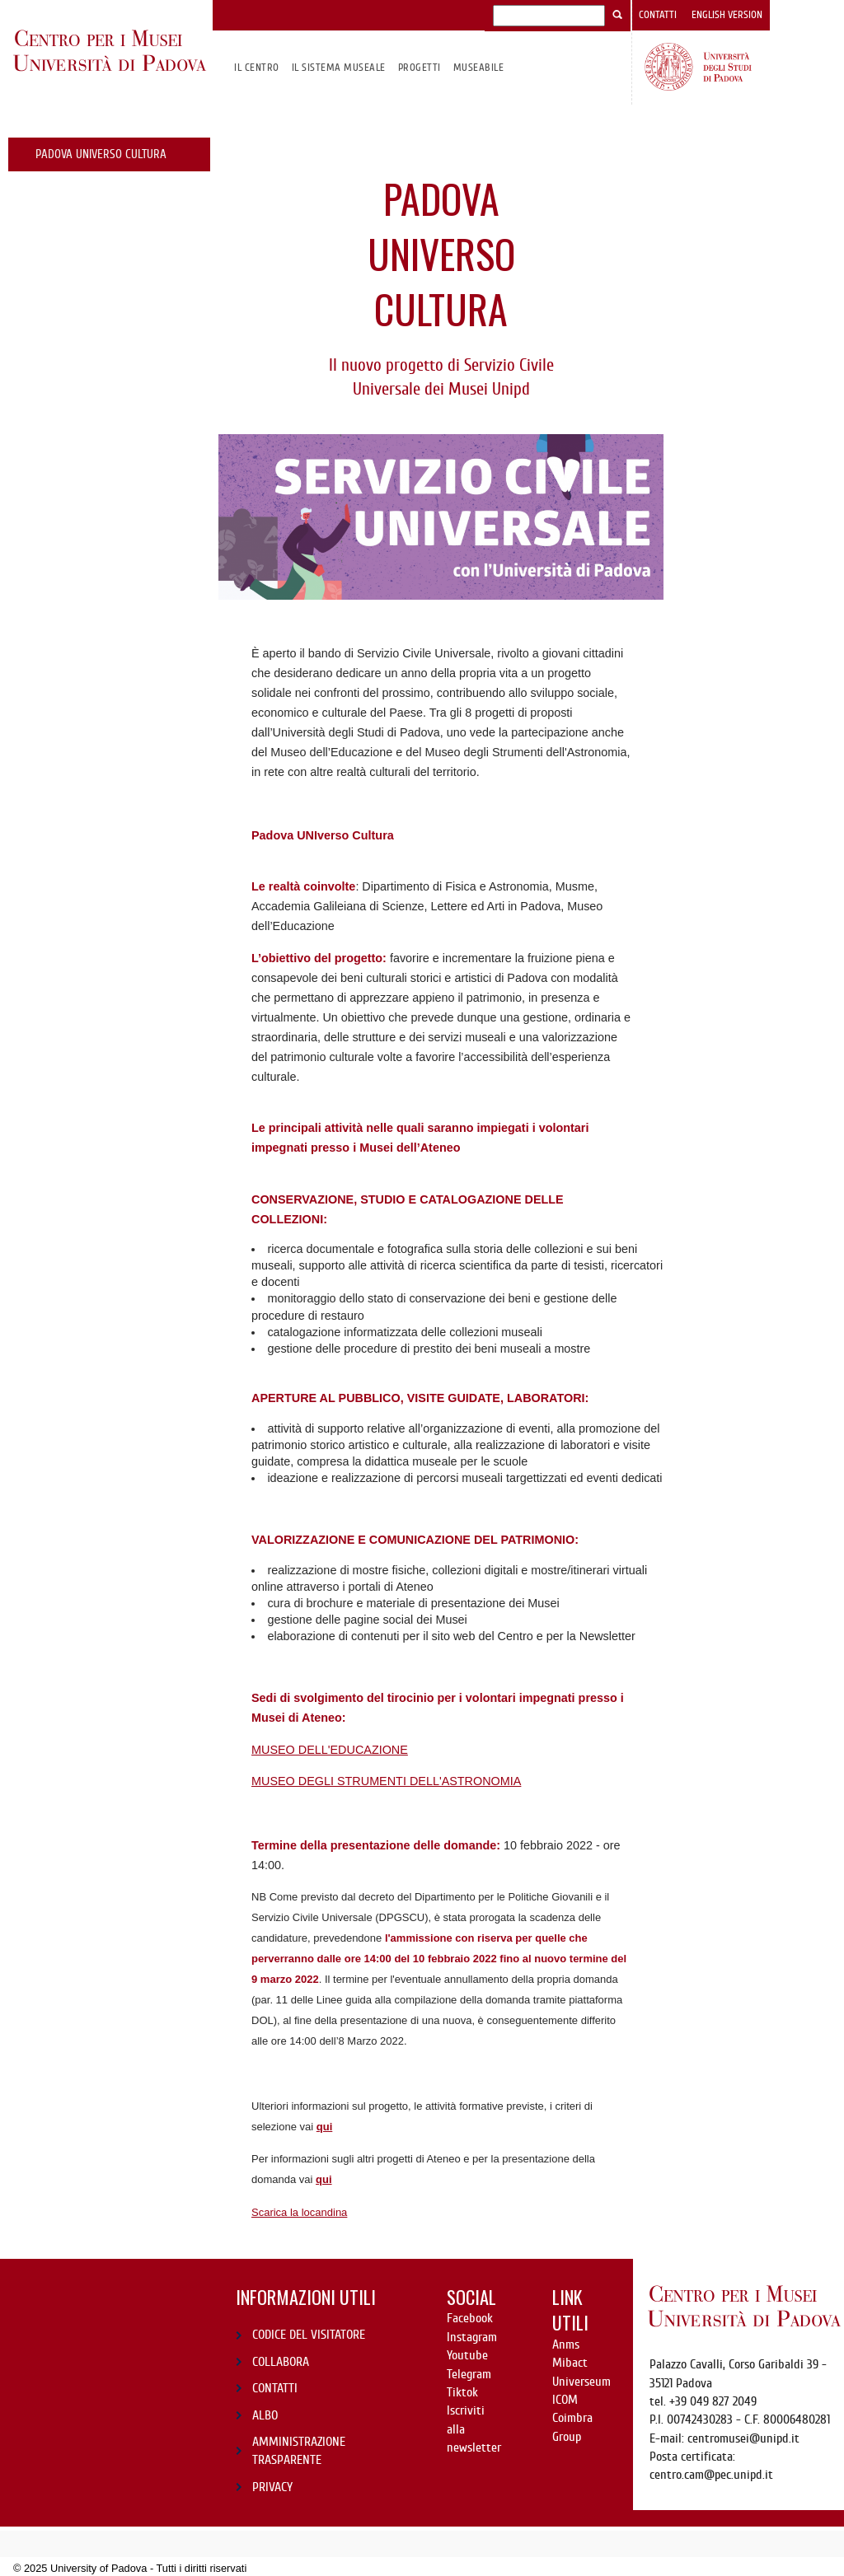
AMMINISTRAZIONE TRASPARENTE (298, 2450)
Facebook (470, 2318)
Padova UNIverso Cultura (100, 154)
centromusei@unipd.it (743, 2438)
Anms (565, 2344)
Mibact (570, 2362)
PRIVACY (272, 2487)
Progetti (419, 67)
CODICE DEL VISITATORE (308, 2334)
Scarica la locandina (299, 2212)
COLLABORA (280, 2361)
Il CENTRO (256, 67)
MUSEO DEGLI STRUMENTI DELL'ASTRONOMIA (386, 1781)
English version (727, 15)
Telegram (469, 2374)
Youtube (467, 2355)
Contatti (658, 15)
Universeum (581, 2381)
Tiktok (462, 2392)
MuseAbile (478, 67)
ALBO (265, 2415)
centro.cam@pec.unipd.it (711, 2474)
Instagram (472, 2337)
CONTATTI (275, 2388)
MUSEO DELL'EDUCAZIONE (329, 1749)
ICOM (565, 2399)
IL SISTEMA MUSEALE (339, 67)
